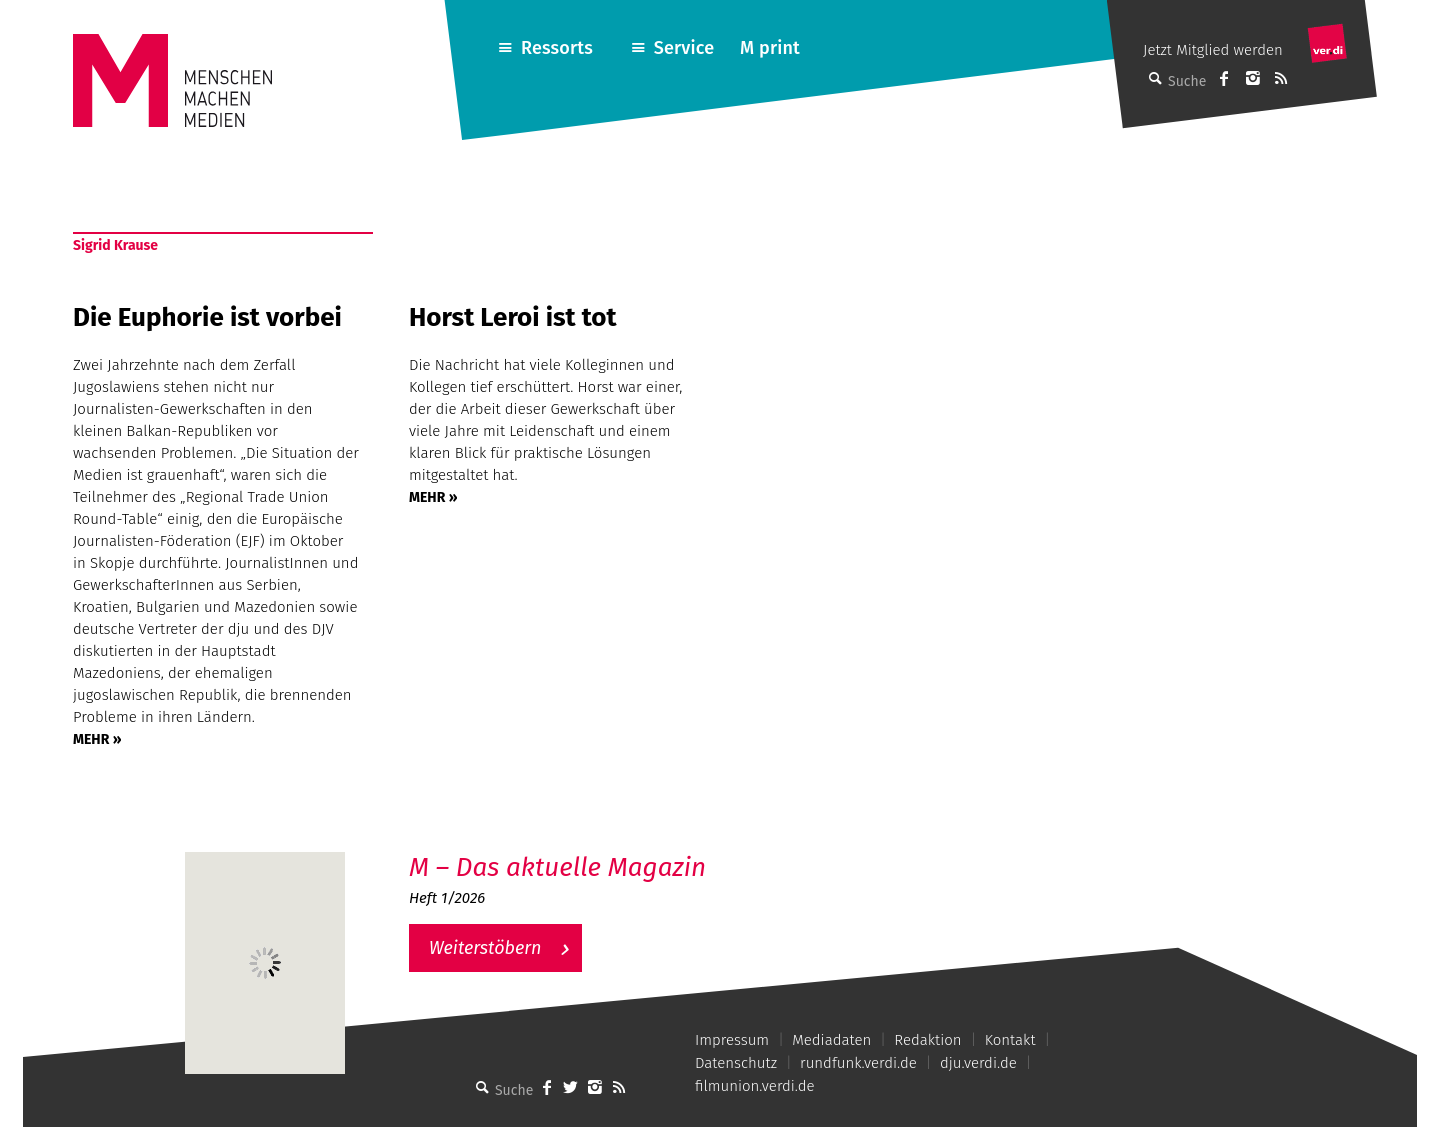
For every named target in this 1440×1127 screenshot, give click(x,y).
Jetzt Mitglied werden (1213, 50)
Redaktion (927, 1040)
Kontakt (1010, 1040)
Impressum (732, 1040)
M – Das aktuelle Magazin (557, 867)
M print (770, 48)
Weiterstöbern (485, 948)
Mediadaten (831, 1040)
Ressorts (557, 48)
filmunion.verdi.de (755, 1086)
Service (684, 48)
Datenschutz (736, 1063)
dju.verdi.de (978, 1063)
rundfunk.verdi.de (858, 1063)
